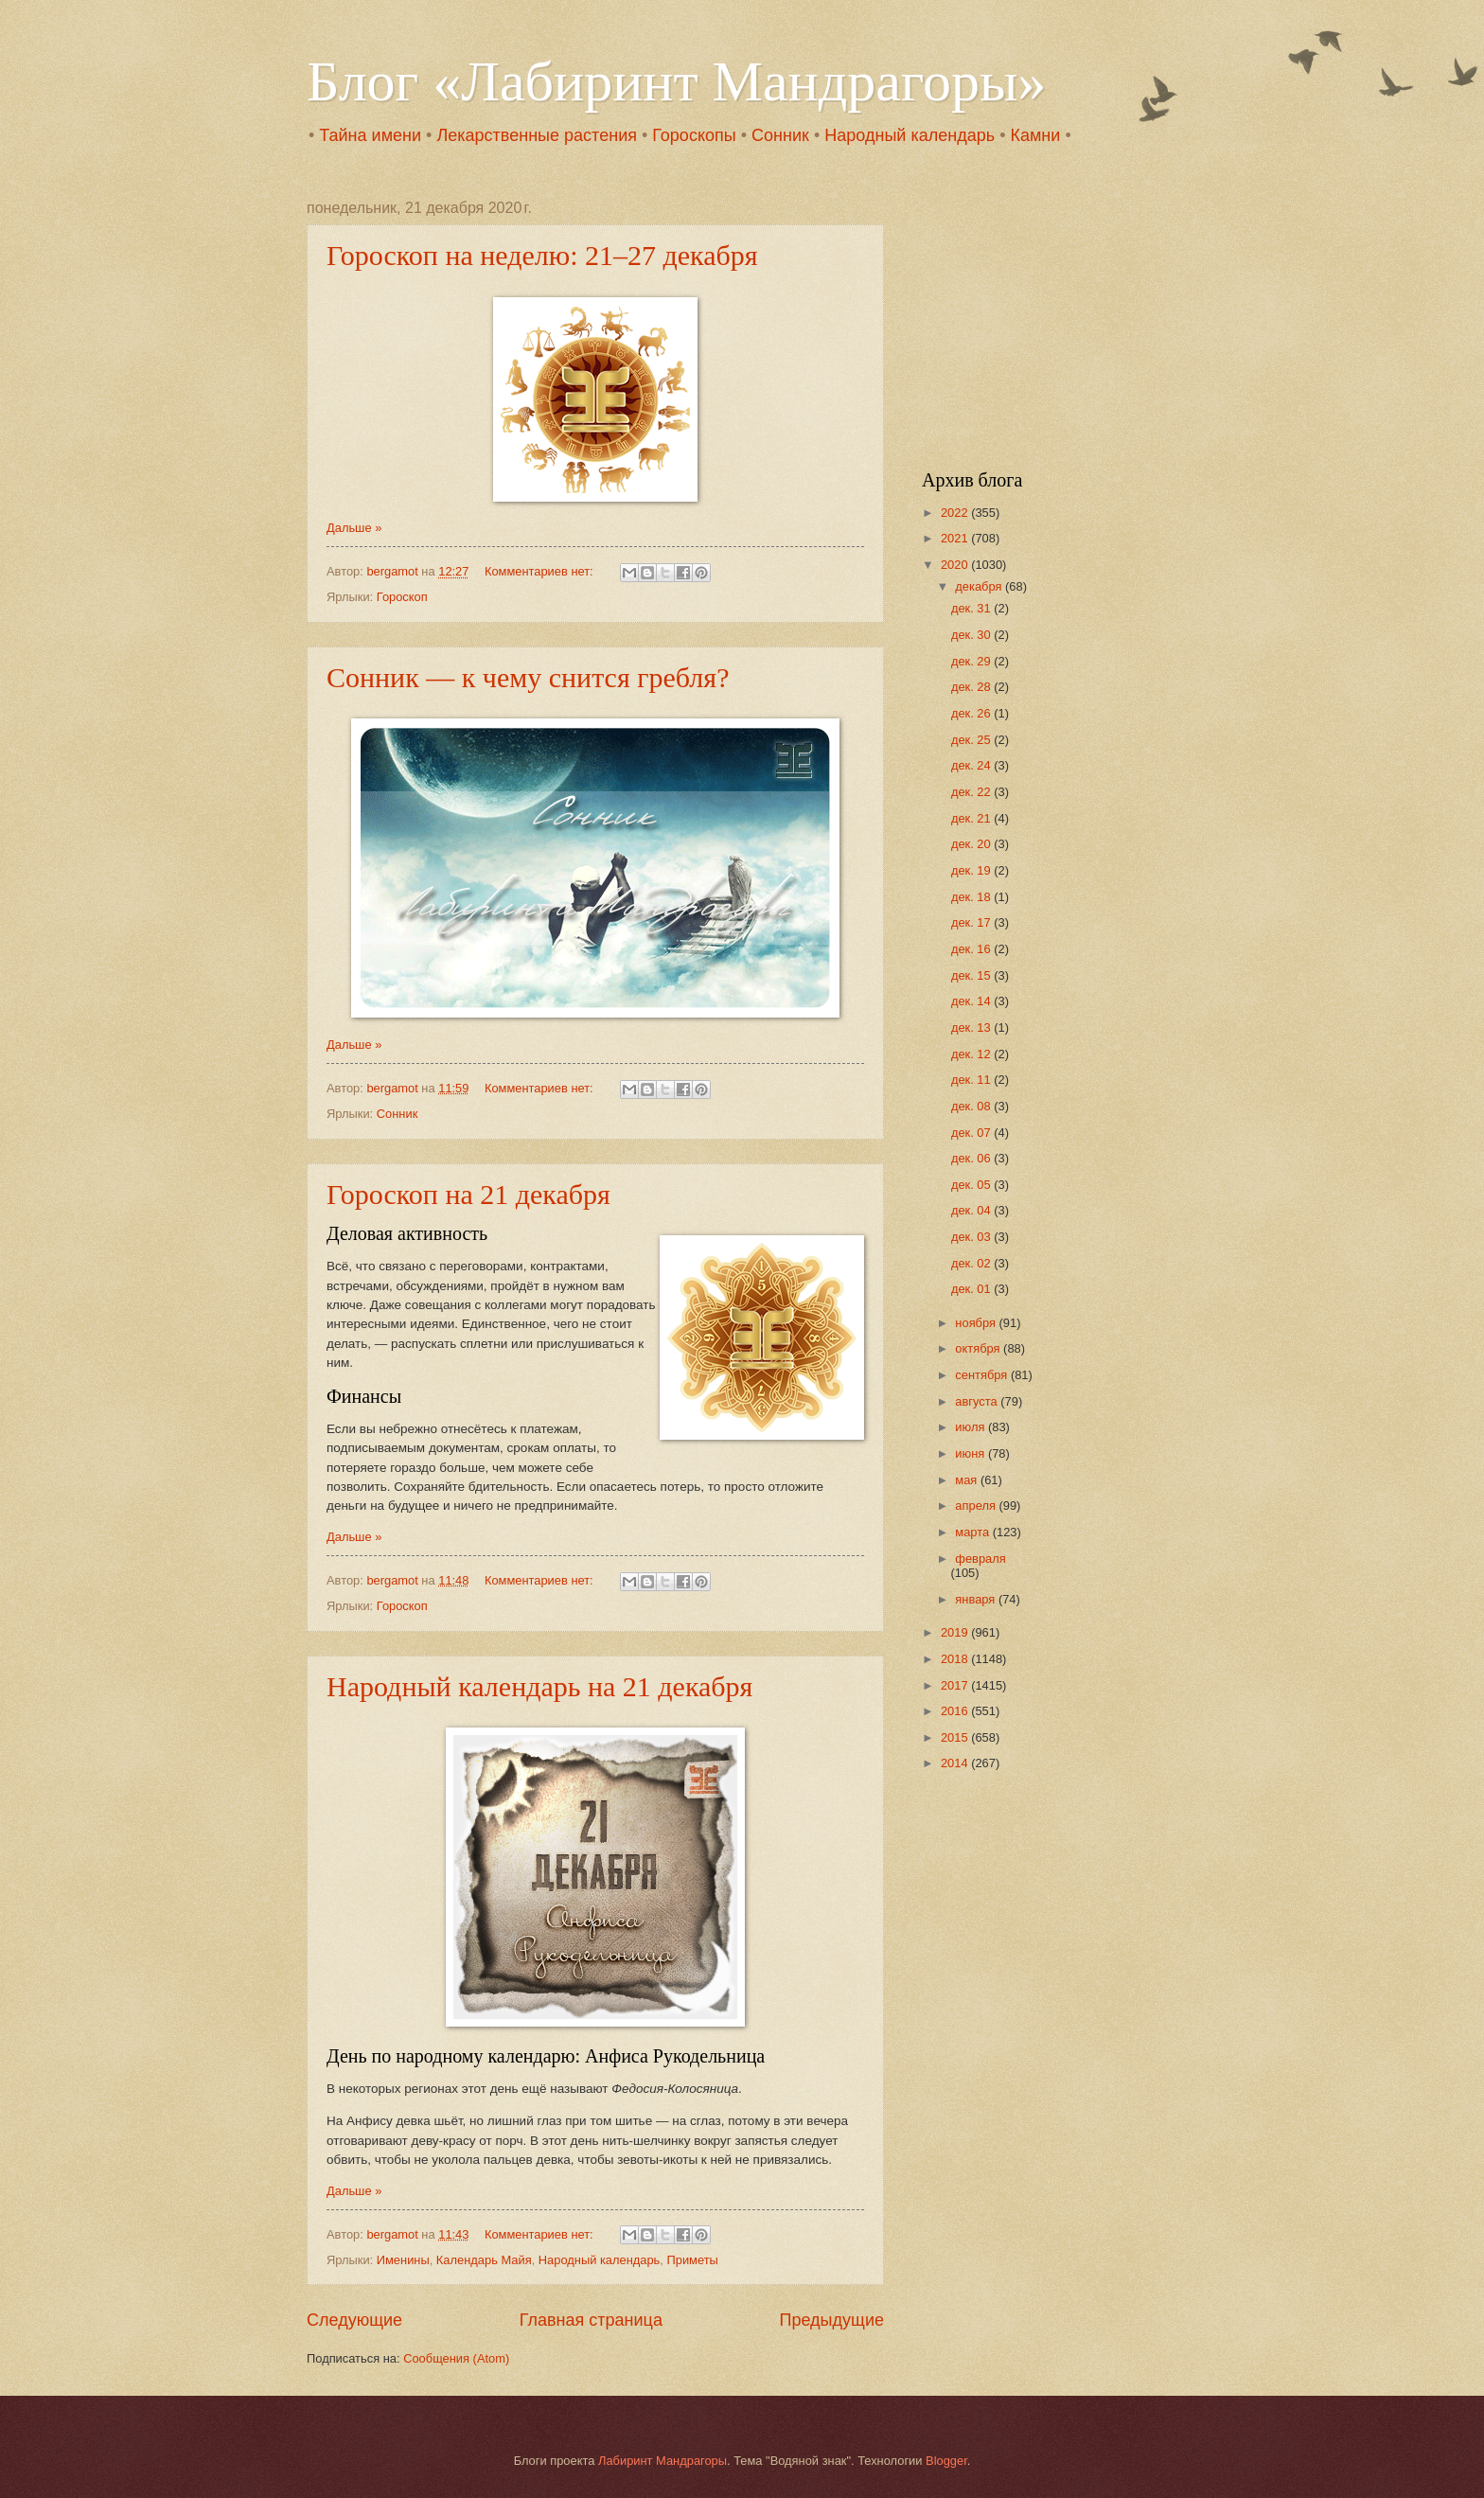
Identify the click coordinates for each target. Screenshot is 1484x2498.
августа (977, 1401)
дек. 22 (972, 792)
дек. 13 (972, 1027)
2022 (956, 512)
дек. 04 (972, 1210)
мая (967, 1480)
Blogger (946, 2461)
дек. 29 (972, 661)
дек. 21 (972, 818)
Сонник (780, 135)
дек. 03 (972, 1237)
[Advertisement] (1040, 318)
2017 (956, 1685)
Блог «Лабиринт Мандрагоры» (676, 81)
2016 (956, 1711)
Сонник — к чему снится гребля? (528, 677)
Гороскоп (402, 597)
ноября (976, 1323)
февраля (980, 1558)
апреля (976, 1505)
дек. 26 (972, 713)
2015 (956, 1737)
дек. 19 (972, 870)
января (976, 1599)
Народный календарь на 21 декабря (539, 1686)
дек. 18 (972, 897)
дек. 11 (972, 1079)
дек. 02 (972, 1263)
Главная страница (591, 2320)
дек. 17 (972, 922)
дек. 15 (972, 975)
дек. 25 (972, 740)
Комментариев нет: (540, 571)
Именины (403, 2260)
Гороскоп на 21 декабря (468, 1194)
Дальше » (354, 528)
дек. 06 (972, 1158)
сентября (983, 1375)
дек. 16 (972, 949)
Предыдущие (832, 2320)
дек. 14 (972, 1001)
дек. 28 (972, 687)
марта (973, 1532)
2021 (956, 538)
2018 (956, 1659)
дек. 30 (972, 635)
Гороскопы (693, 135)
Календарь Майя (484, 2260)
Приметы (691, 2260)
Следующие (354, 2320)
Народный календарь (909, 135)
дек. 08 (972, 1106)
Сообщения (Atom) (456, 2358)
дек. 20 (972, 844)
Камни (1035, 135)
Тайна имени (370, 135)
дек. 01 (972, 1289)
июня (971, 1453)
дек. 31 (972, 608)
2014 (956, 1763)
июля (971, 1427)
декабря (980, 586)
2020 (956, 565)
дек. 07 (972, 1132)
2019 (956, 1632)
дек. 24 (972, 765)
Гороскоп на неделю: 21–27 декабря (542, 255)
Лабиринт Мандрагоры (662, 2461)
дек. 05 (972, 1185)
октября (979, 1348)
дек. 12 (972, 1054)
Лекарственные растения (536, 135)
